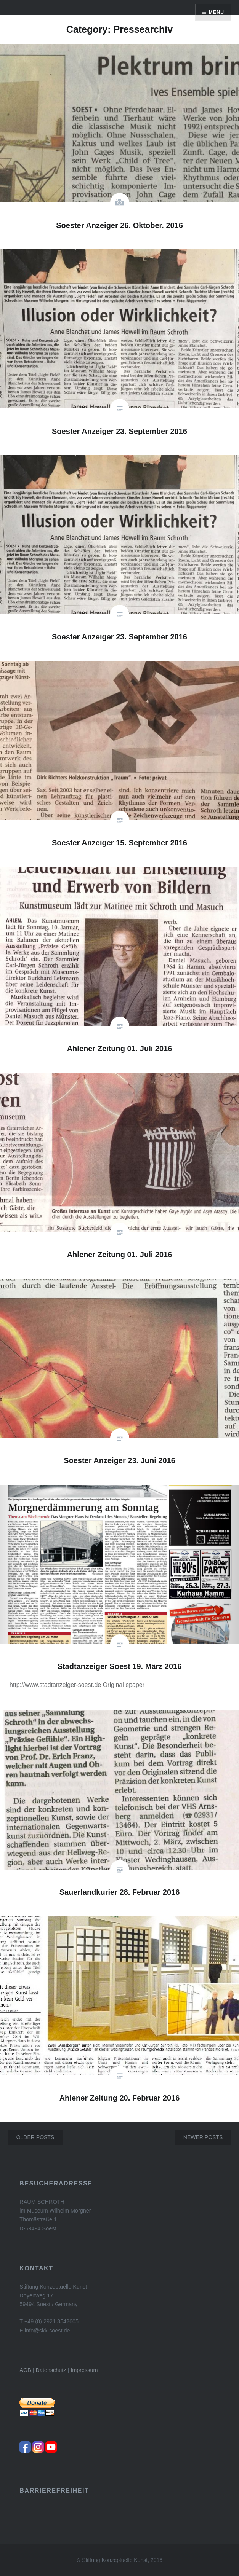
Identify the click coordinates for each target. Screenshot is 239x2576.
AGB (25, 2370)
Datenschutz (51, 2370)
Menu (216, 12)
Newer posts (203, 2137)
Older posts (35, 2137)
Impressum (84, 2370)
